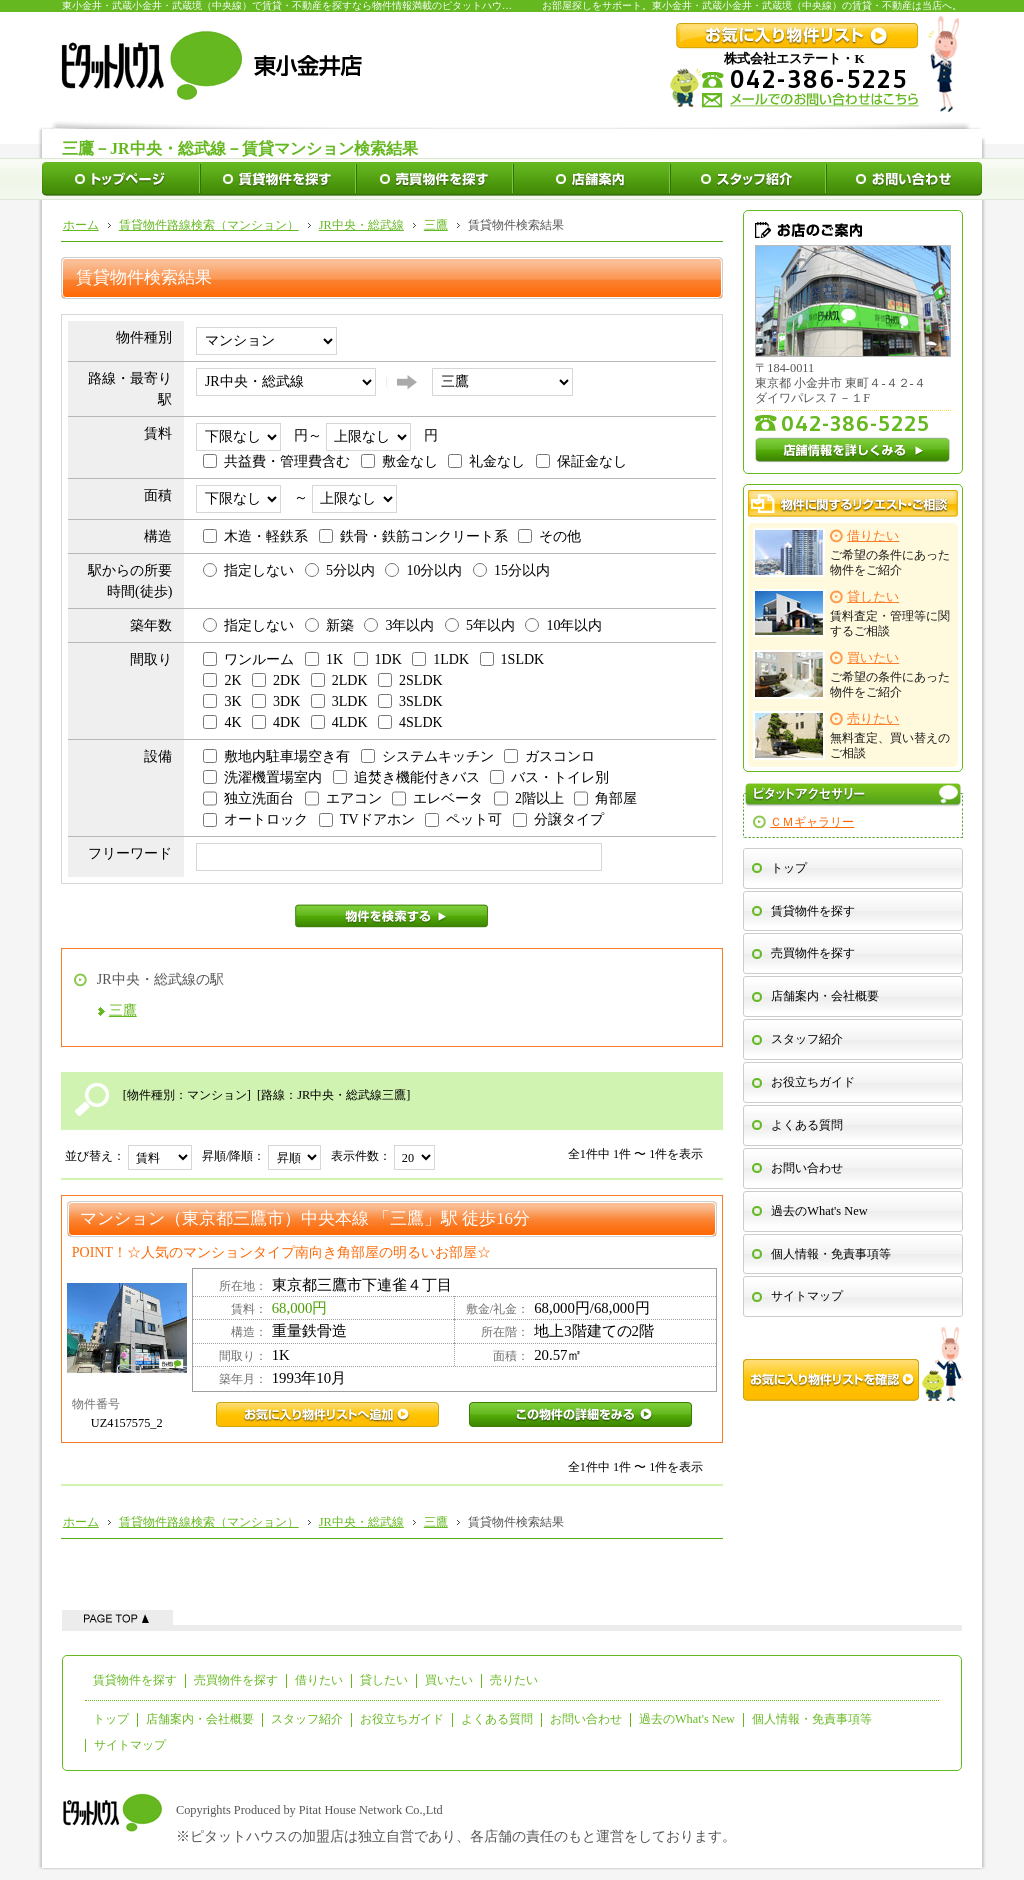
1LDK (440, 659)
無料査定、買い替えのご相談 (852, 735)
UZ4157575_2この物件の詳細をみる (580, 1414)
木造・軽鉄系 (255, 536)
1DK (378, 659)
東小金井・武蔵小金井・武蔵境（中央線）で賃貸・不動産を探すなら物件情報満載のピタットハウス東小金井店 (312, 5)
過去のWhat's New (819, 1211)
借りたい (319, 1680)
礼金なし (486, 461)
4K (222, 722)
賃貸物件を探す (813, 911)
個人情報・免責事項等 (831, 1254)
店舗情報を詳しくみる (853, 450)
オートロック (255, 819)
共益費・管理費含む (276, 461)
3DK (276, 701)
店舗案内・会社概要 (825, 996)
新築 (329, 625)
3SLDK (410, 701)
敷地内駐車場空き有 (276, 756)
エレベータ (437, 798)
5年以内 (480, 625)
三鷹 (123, 1010)
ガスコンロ (549, 756)
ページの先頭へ (117, 1617)
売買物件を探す (813, 953)
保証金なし (581, 461)
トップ (789, 868)
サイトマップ (807, 1296)
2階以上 (529, 798)
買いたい (449, 1680)
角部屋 (605, 798)
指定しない (248, 570)
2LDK (339, 680)
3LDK (339, 701)
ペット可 (463, 819)
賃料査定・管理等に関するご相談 (852, 613)
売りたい (514, 1680)
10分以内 (423, 570)
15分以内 (511, 570)
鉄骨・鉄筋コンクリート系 (413, 536)
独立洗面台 (248, 798)
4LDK (339, 722)
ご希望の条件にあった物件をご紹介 (852, 552)
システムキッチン (427, 756)
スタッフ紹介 (807, 1039)
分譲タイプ (558, 819)
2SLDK (410, 680)
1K (324, 659)
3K (222, 701)
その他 (549, 536)
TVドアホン (367, 819)
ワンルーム (248, 659)
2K (222, 680)
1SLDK (512, 659)
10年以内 (563, 625)
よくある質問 (807, 1125)
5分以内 (340, 570)
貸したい (384, 1680)
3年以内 (399, 625)
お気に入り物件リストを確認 (853, 1364)
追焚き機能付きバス (406, 777)
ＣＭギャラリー (812, 822)
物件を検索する (391, 916)
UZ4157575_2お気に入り (327, 1414)
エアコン (343, 798)
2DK (276, 680)
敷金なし (399, 461)
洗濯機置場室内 (262, 777)
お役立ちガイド (813, 1082)
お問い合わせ (807, 1168)
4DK (276, 722)
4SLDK (410, 722)
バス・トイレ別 (549, 777)
